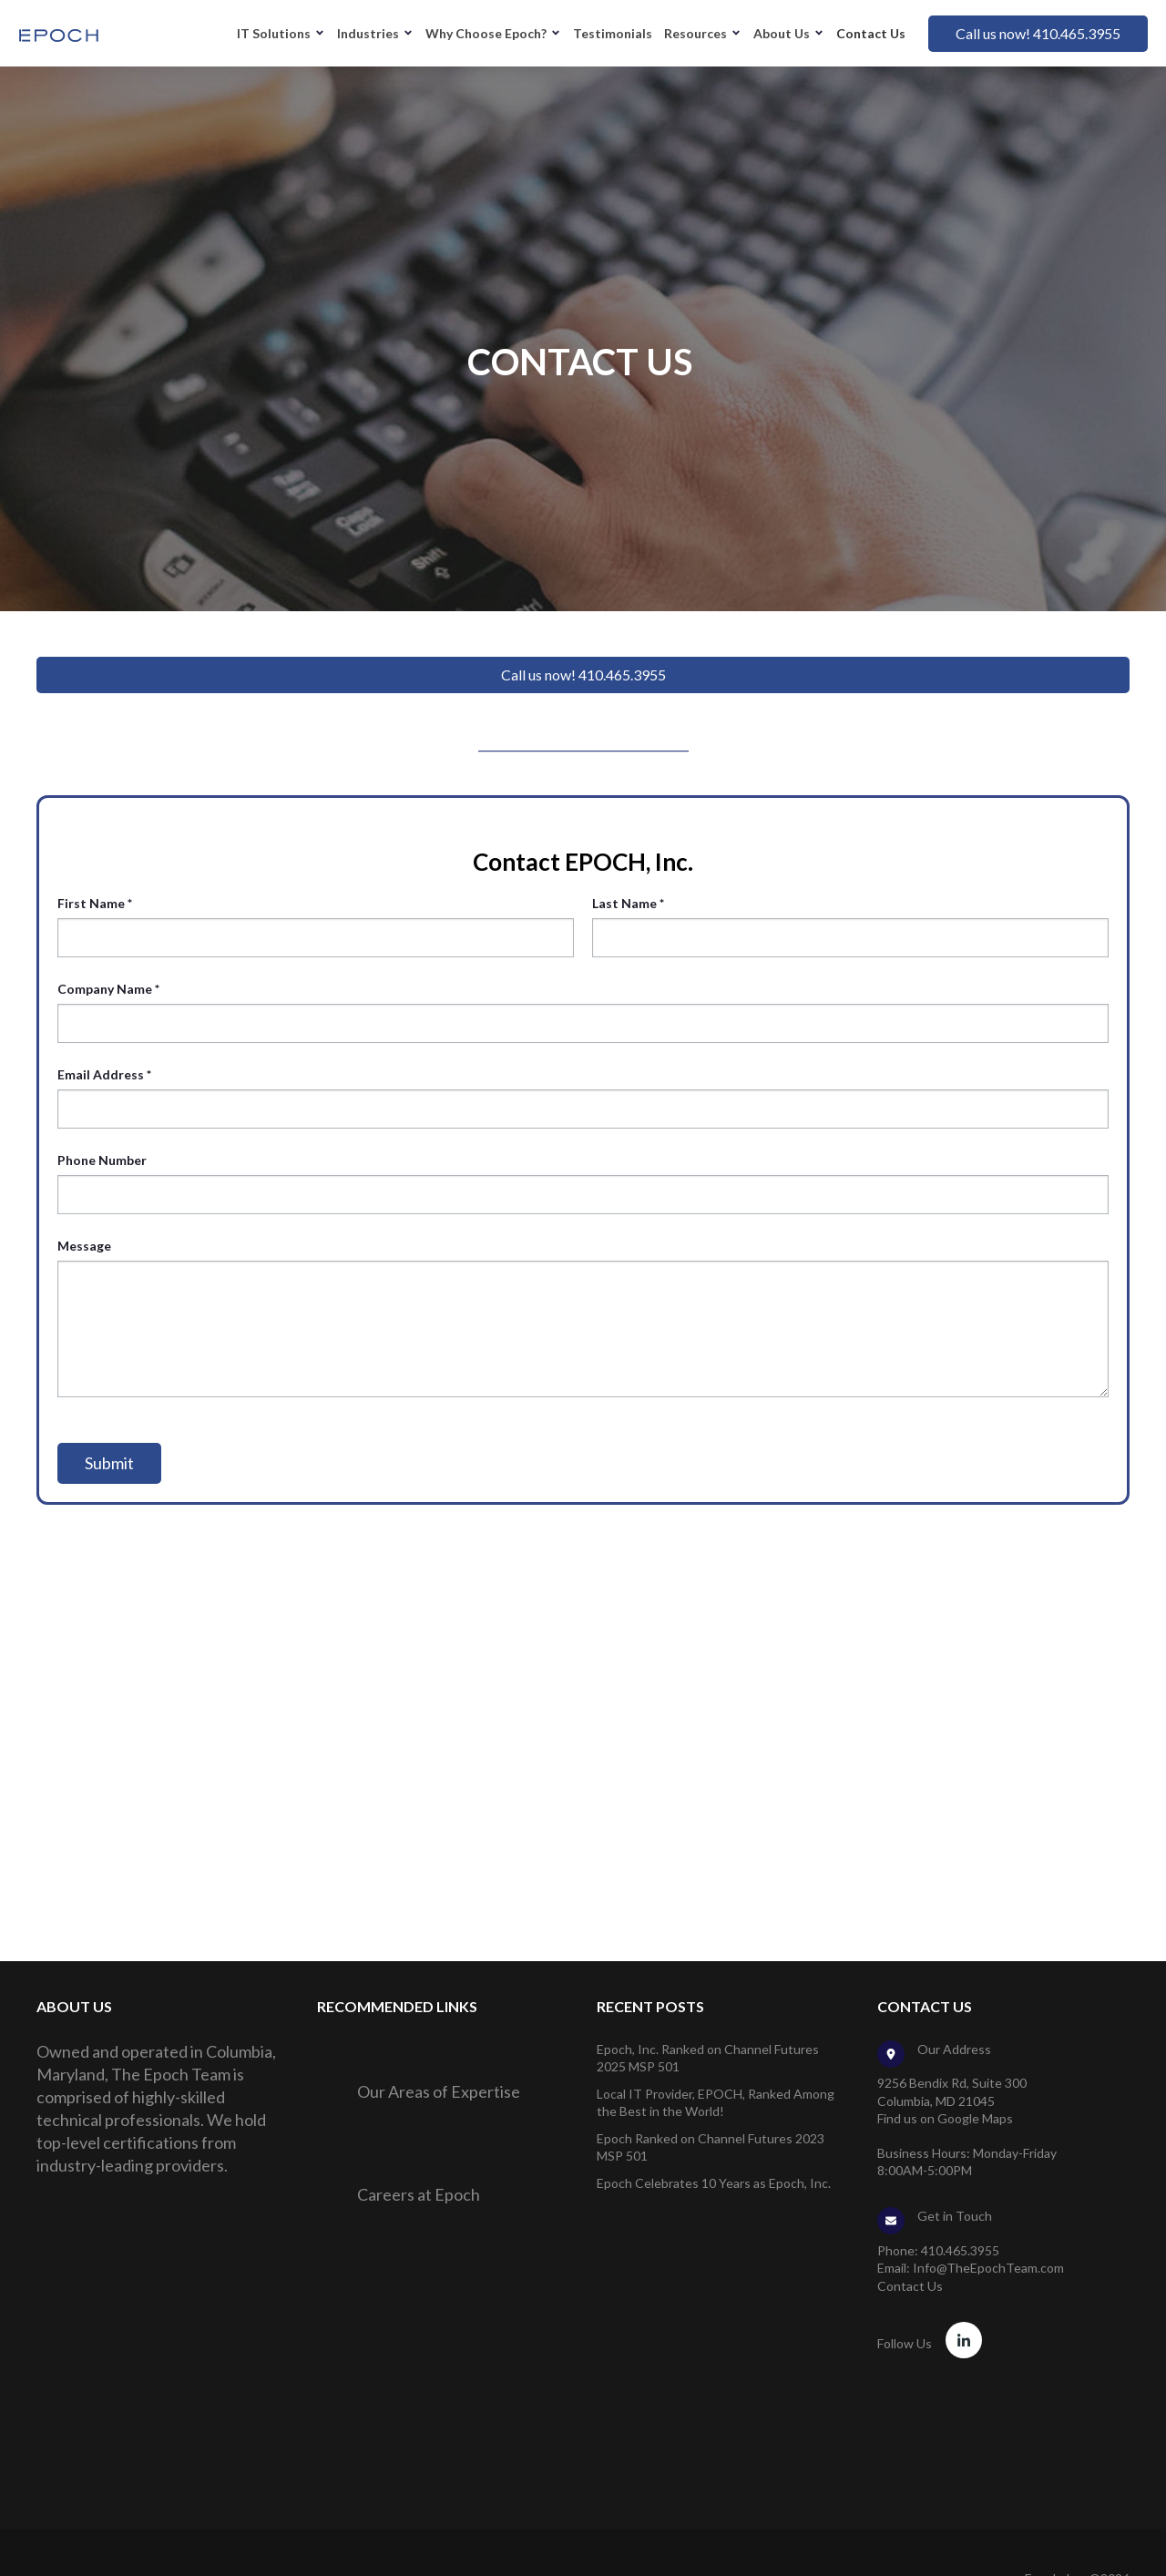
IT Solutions (274, 33)
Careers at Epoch (418, 2194)
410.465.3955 (960, 2250)
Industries (368, 33)
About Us (781, 33)
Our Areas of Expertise (438, 2091)
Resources (695, 33)
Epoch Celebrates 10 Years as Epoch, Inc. (714, 2183)
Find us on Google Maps (945, 2118)
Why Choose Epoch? (486, 33)
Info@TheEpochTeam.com (988, 2267)
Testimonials (612, 33)
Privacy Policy (1091, 2548)
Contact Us (870, 33)
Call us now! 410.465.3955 (1038, 33)
